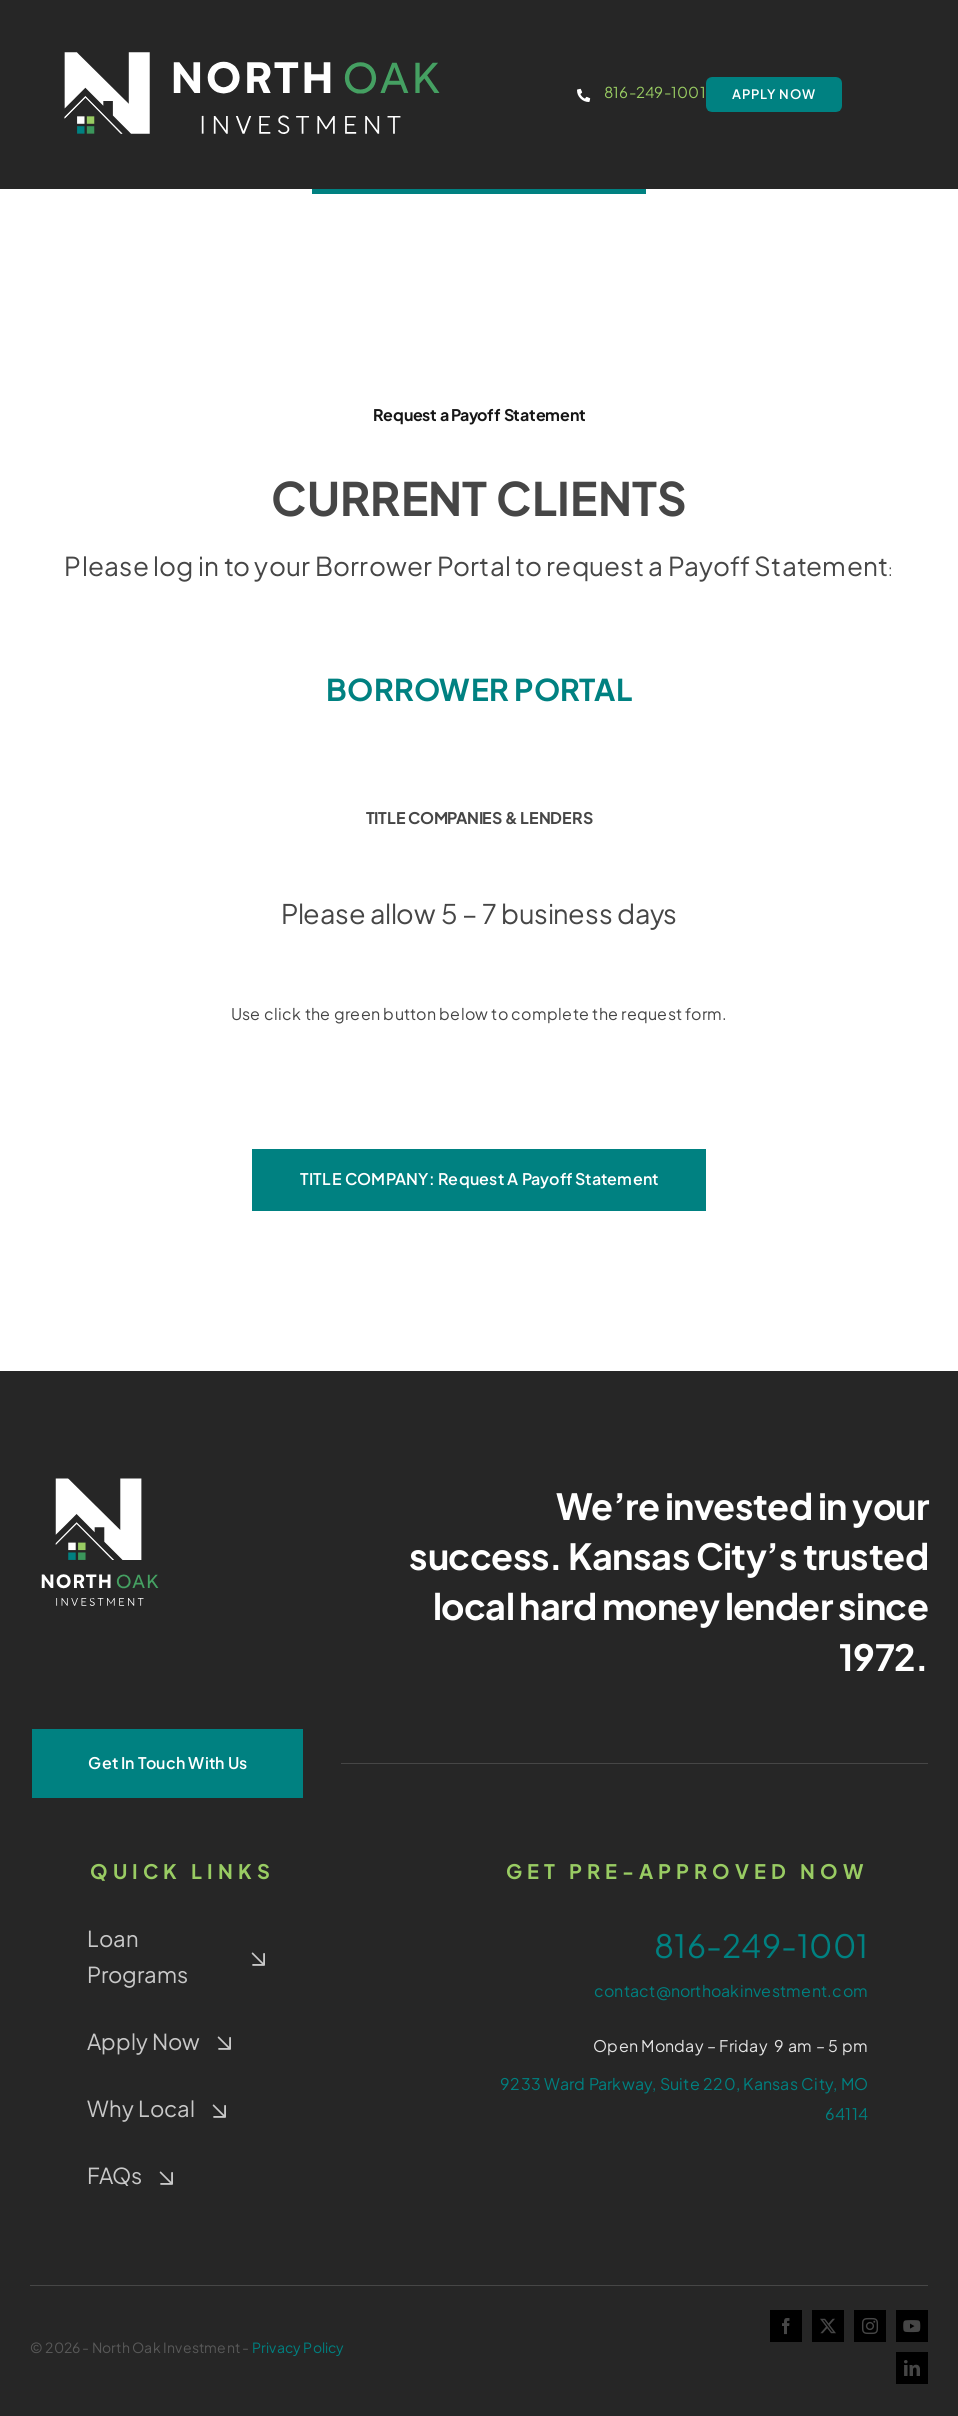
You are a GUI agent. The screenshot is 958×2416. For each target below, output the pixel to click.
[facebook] (786, 2326)
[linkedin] (912, 2368)
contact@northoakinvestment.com (731, 1990)
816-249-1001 (655, 91)
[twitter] (828, 2326)
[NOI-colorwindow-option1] (252, 42)
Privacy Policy (298, 2347)
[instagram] (870, 2326)
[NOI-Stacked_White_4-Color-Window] (100, 1473)
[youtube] (912, 2326)
